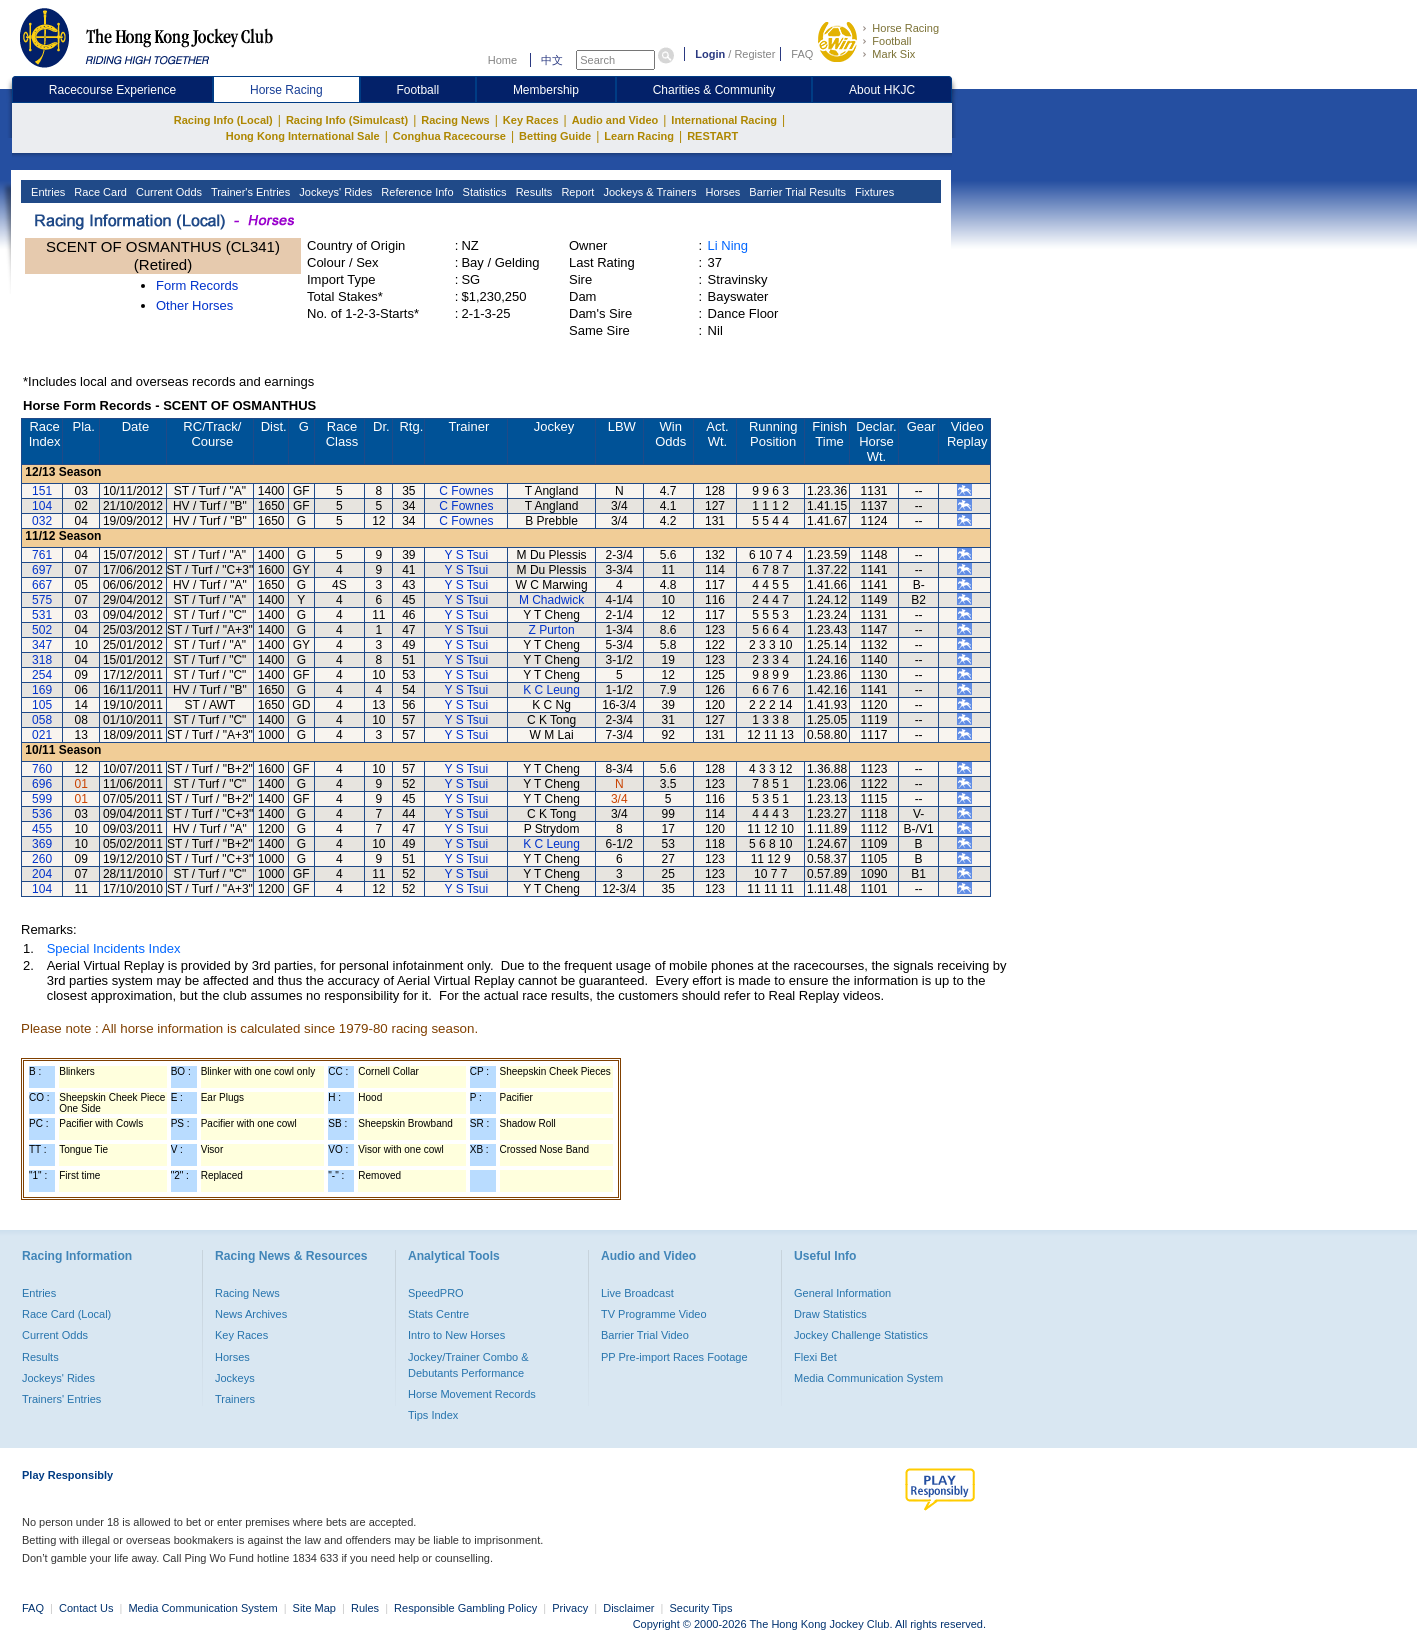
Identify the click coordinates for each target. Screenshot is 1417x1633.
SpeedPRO (436, 1293)
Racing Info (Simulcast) (347, 120)
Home (502, 60)
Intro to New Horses (456, 1335)
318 (42, 660)
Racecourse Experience (112, 90)
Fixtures (873, 192)
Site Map (314, 1608)
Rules (366, 1608)
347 (42, 645)
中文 (552, 60)
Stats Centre (438, 1314)
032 (42, 521)
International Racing (724, 120)
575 (42, 600)
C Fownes (466, 491)
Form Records (197, 285)
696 (42, 784)
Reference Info (415, 192)
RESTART (712, 136)
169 (42, 690)
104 (42, 506)
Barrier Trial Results (796, 192)
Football (891, 41)
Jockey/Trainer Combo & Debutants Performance (468, 1365)
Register (754, 54)
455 (42, 829)
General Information (842, 1293)
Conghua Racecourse (449, 136)
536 (42, 814)
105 (42, 705)
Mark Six (893, 54)
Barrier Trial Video (645, 1335)
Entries (46, 192)
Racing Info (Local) (223, 120)
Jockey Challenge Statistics (861, 1335)
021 (42, 735)
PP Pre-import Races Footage (674, 1357)
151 (42, 491)
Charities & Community (714, 90)
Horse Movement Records (472, 1394)
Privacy (570, 1608)
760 (42, 769)
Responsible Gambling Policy (465, 1608)
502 (42, 630)
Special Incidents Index (114, 948)
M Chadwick (551, 600)
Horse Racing (905, 28)
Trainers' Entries (61, 1399)
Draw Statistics (830, 1314)
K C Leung (551, 690)
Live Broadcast (637, 1293)
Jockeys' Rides (334, 192)
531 (42, 615)
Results (533, 192)
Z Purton (552, 630)
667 (42, 585)
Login (710, 54)
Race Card (99, 192)
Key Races (531, 120)
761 (42, 555)
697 (42, 570)
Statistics (483, 192)
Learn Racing (639, 136)
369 (42, 844)
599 (42, 799)
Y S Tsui (467, 555)
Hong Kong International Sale (303, 136)
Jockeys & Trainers (648, 192)
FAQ (802, 54)
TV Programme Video (654, 1314)
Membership (546, 90)
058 (42, 720)
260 (42, 859)
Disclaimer (628, 1608)
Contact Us (86, 1608)
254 (42, 675)
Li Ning (728, 245)
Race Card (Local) (66, 1314)
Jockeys (235, 1378)
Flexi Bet (815, 1357)
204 (42, 874)
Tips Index (433, 1415)
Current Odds (167, 192)
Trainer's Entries (249, 192)
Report (576, 192)
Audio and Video (615, 120)
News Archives (251, 1314)
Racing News (455, 120)
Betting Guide (555, 136)
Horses (721, 192)
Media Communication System (868, 1378)
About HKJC (882, 90)
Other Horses (194, 305)
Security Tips (701, 1608)
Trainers (235, 1399)
